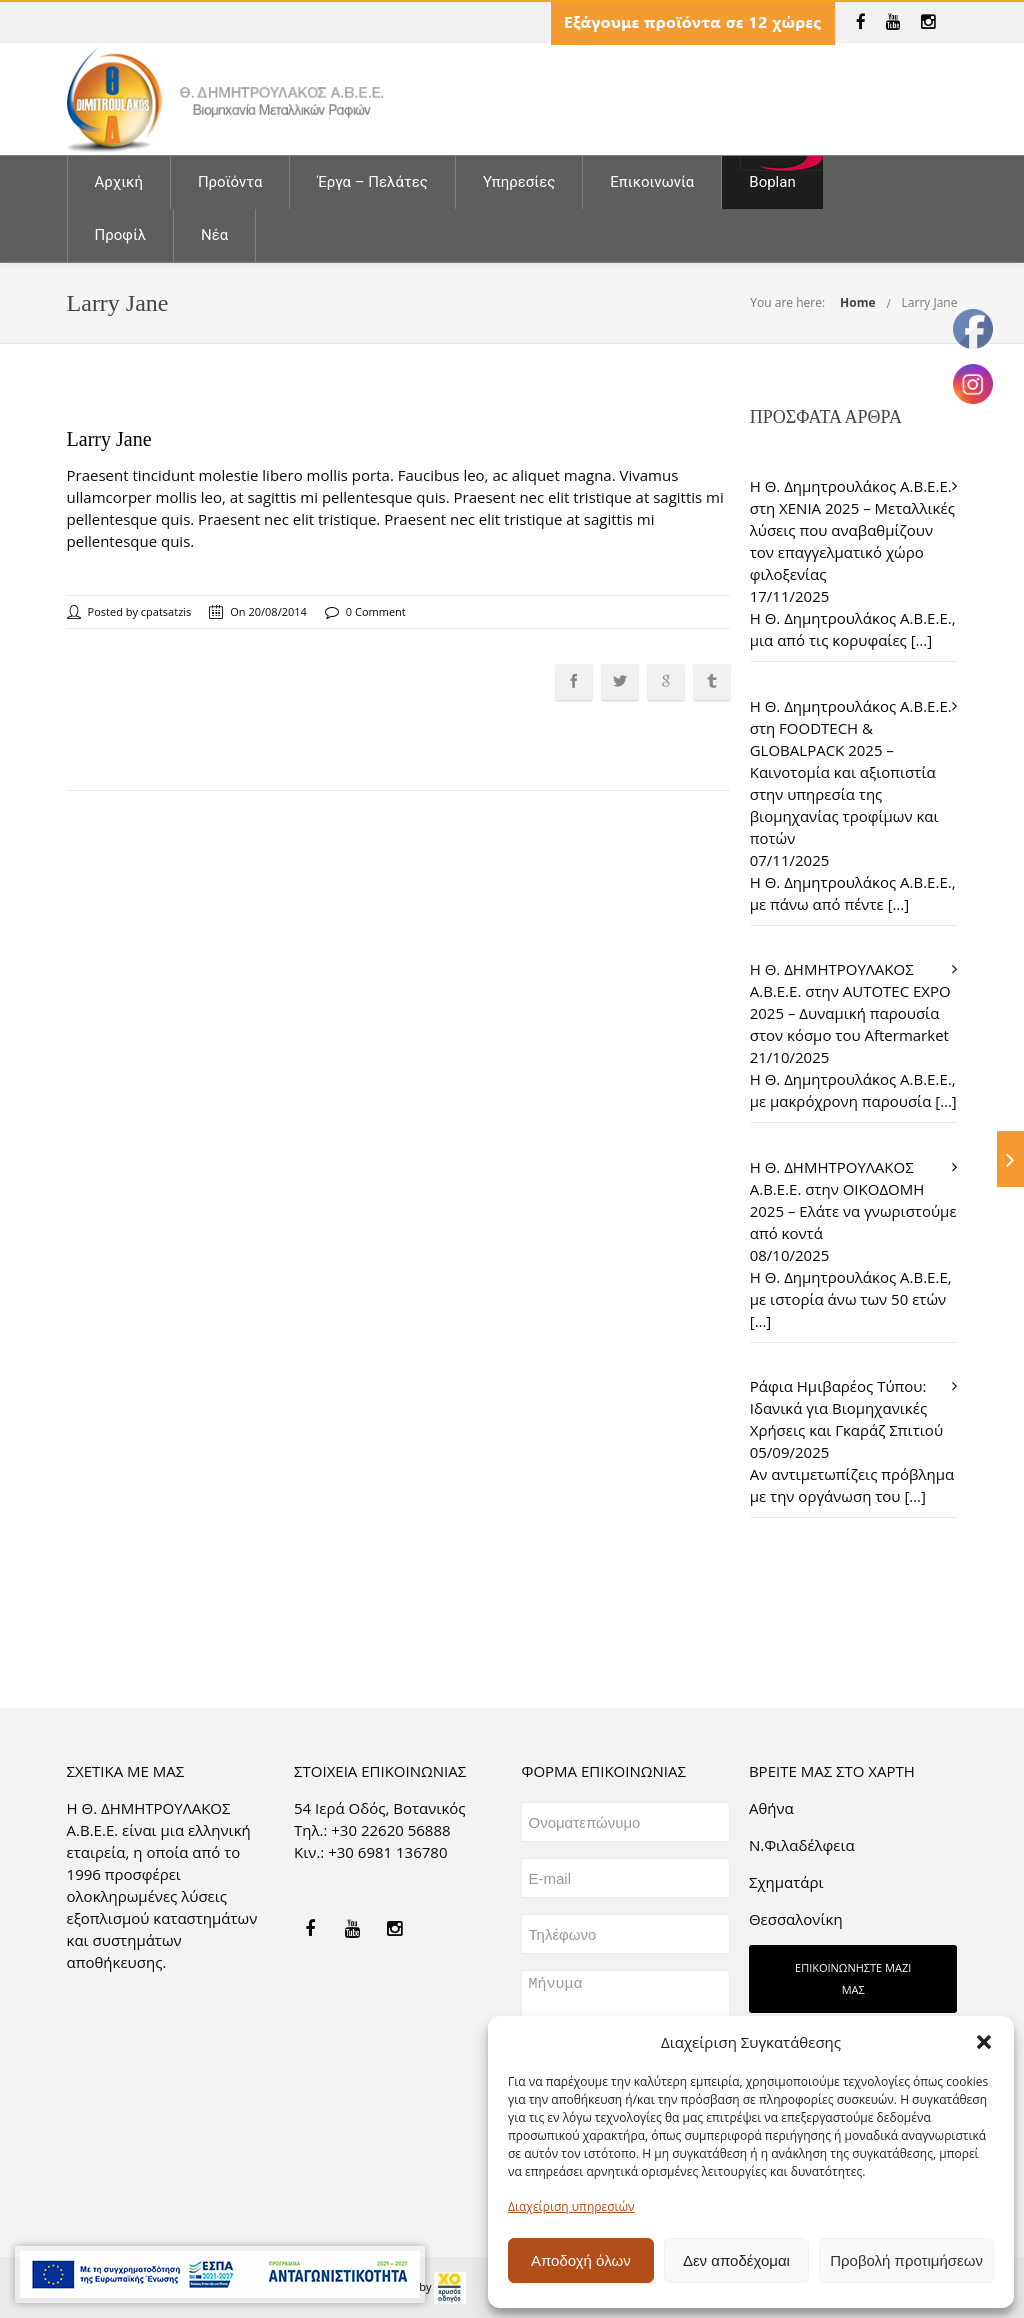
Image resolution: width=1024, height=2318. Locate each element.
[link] (861, 22)
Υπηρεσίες (519, 182)
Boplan (772, 182)
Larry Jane (930, 302)
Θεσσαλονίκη (796, 1919)
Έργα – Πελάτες (372, 182)
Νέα (214, 235)
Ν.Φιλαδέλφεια (802, 1845)
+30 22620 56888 (390, 1830)
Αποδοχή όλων (581, 2260)
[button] (984, 2042)
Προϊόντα (230, 182)
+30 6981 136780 (387, 1852)
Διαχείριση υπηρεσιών (571, 2206)
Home (857, 302)
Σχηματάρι (786, 1882)
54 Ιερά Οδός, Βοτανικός (380, 1808)
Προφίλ (121, 235)
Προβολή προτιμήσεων (906, 2260)
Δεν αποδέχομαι (736, 2260)
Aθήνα (771, 1808)
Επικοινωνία (652, 182)
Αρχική (119, 182)
